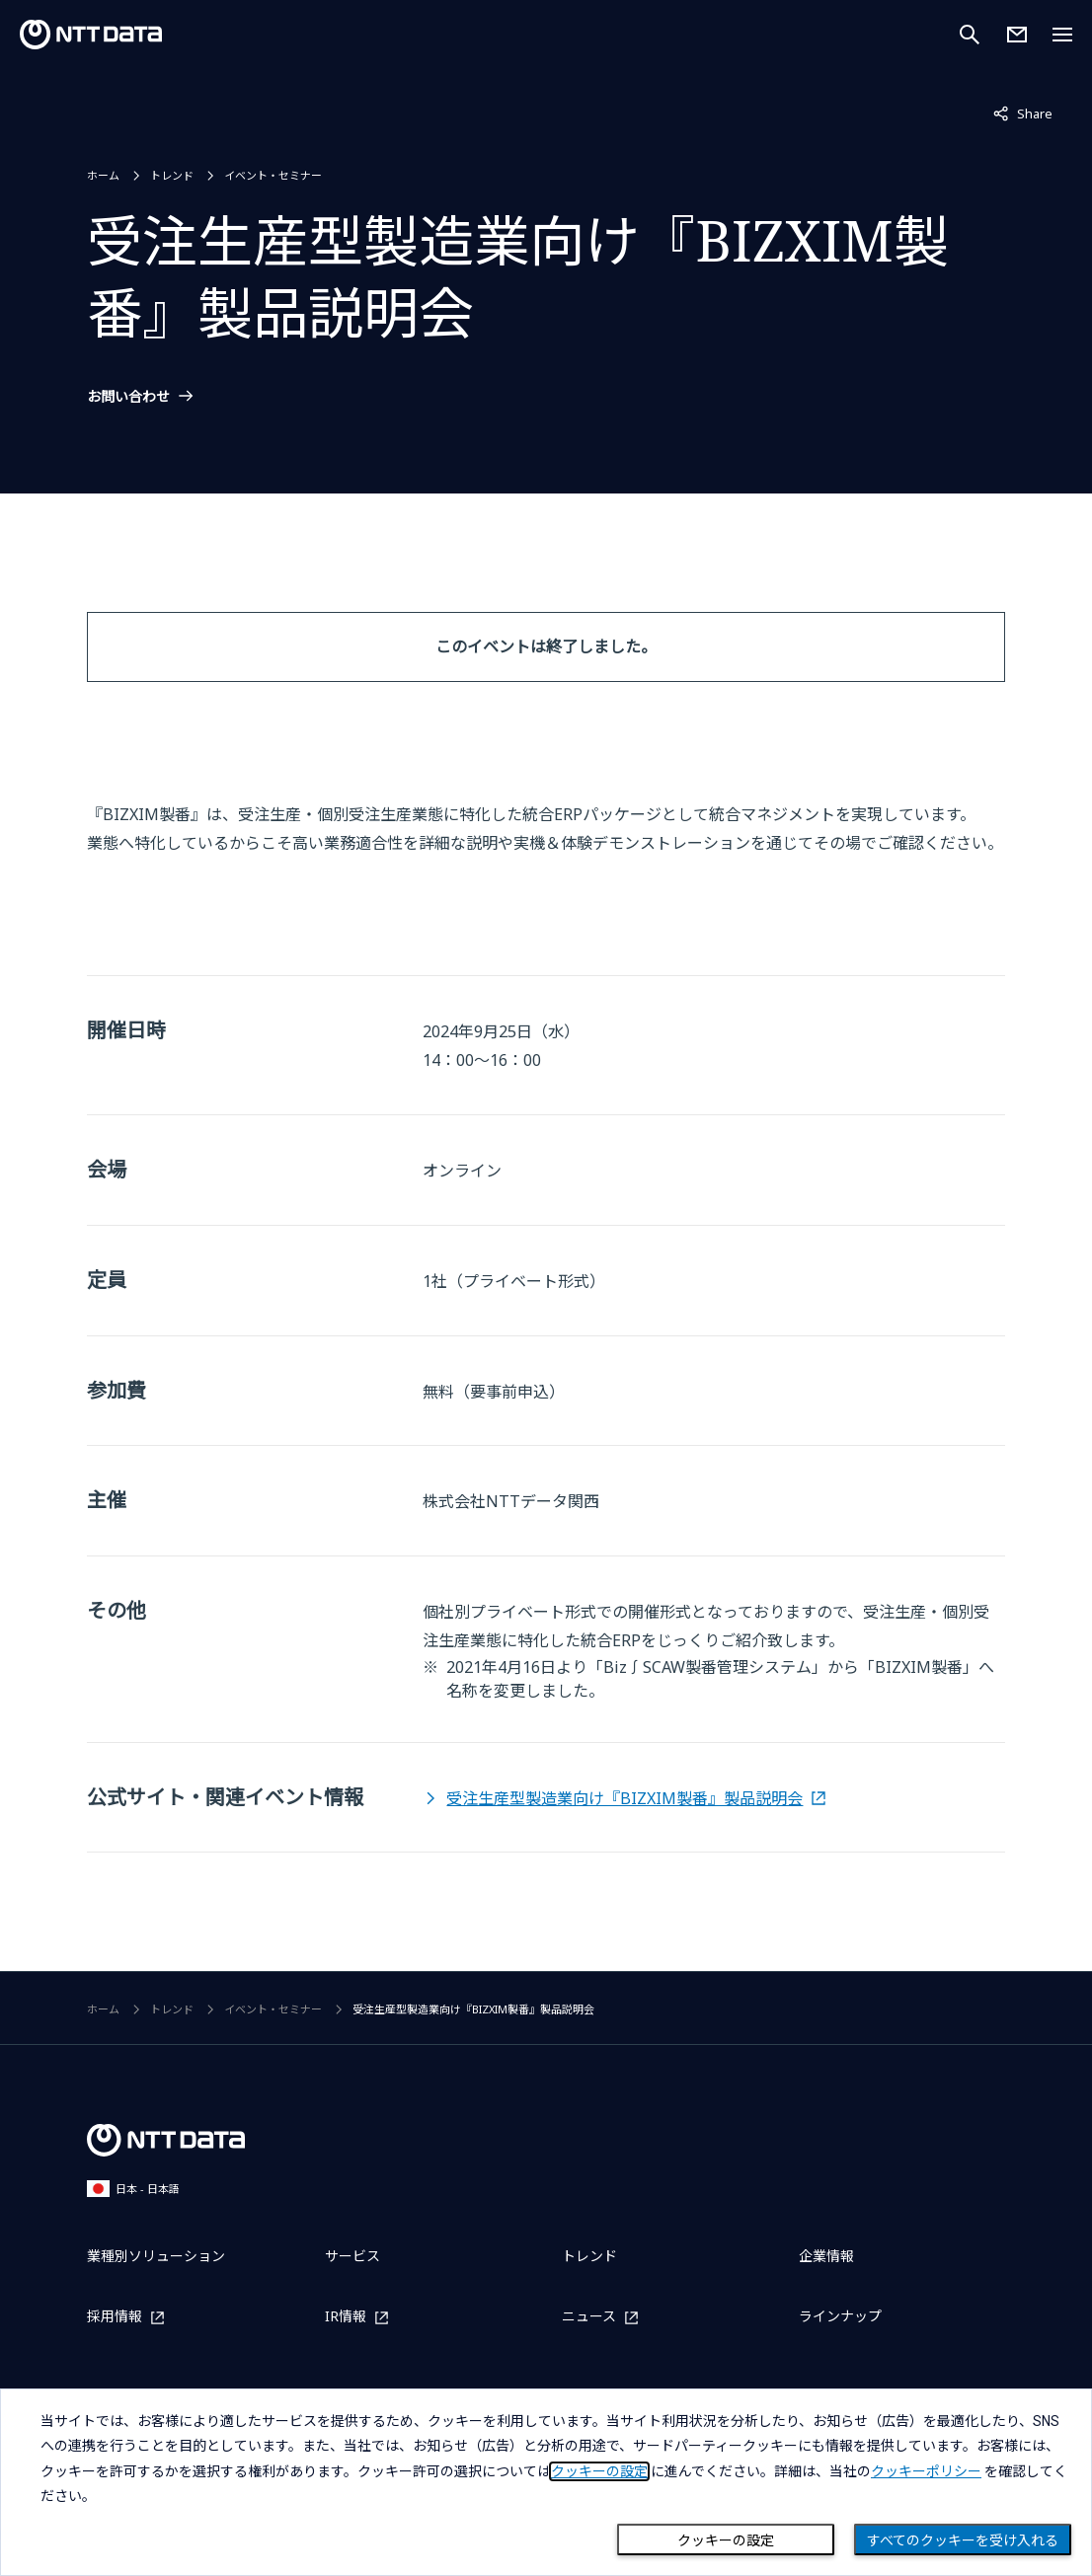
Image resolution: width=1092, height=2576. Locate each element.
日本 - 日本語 (133, 2188)
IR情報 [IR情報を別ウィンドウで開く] (345, 2317)
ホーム (103, 175)
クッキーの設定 (725, 2540)
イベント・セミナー (273, 175)
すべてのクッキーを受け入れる (962, 2540)
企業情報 (826, 2255)
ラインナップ (840, 2316)
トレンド (172, 175)
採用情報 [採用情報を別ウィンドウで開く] (114, 2317)
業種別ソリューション (156, 2255)
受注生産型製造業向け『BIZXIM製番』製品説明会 (624, 1798)
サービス (352, 2255)
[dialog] (546, 2482)
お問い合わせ (128, 397)
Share (1023, 112)
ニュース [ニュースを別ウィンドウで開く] (589, 2317)
